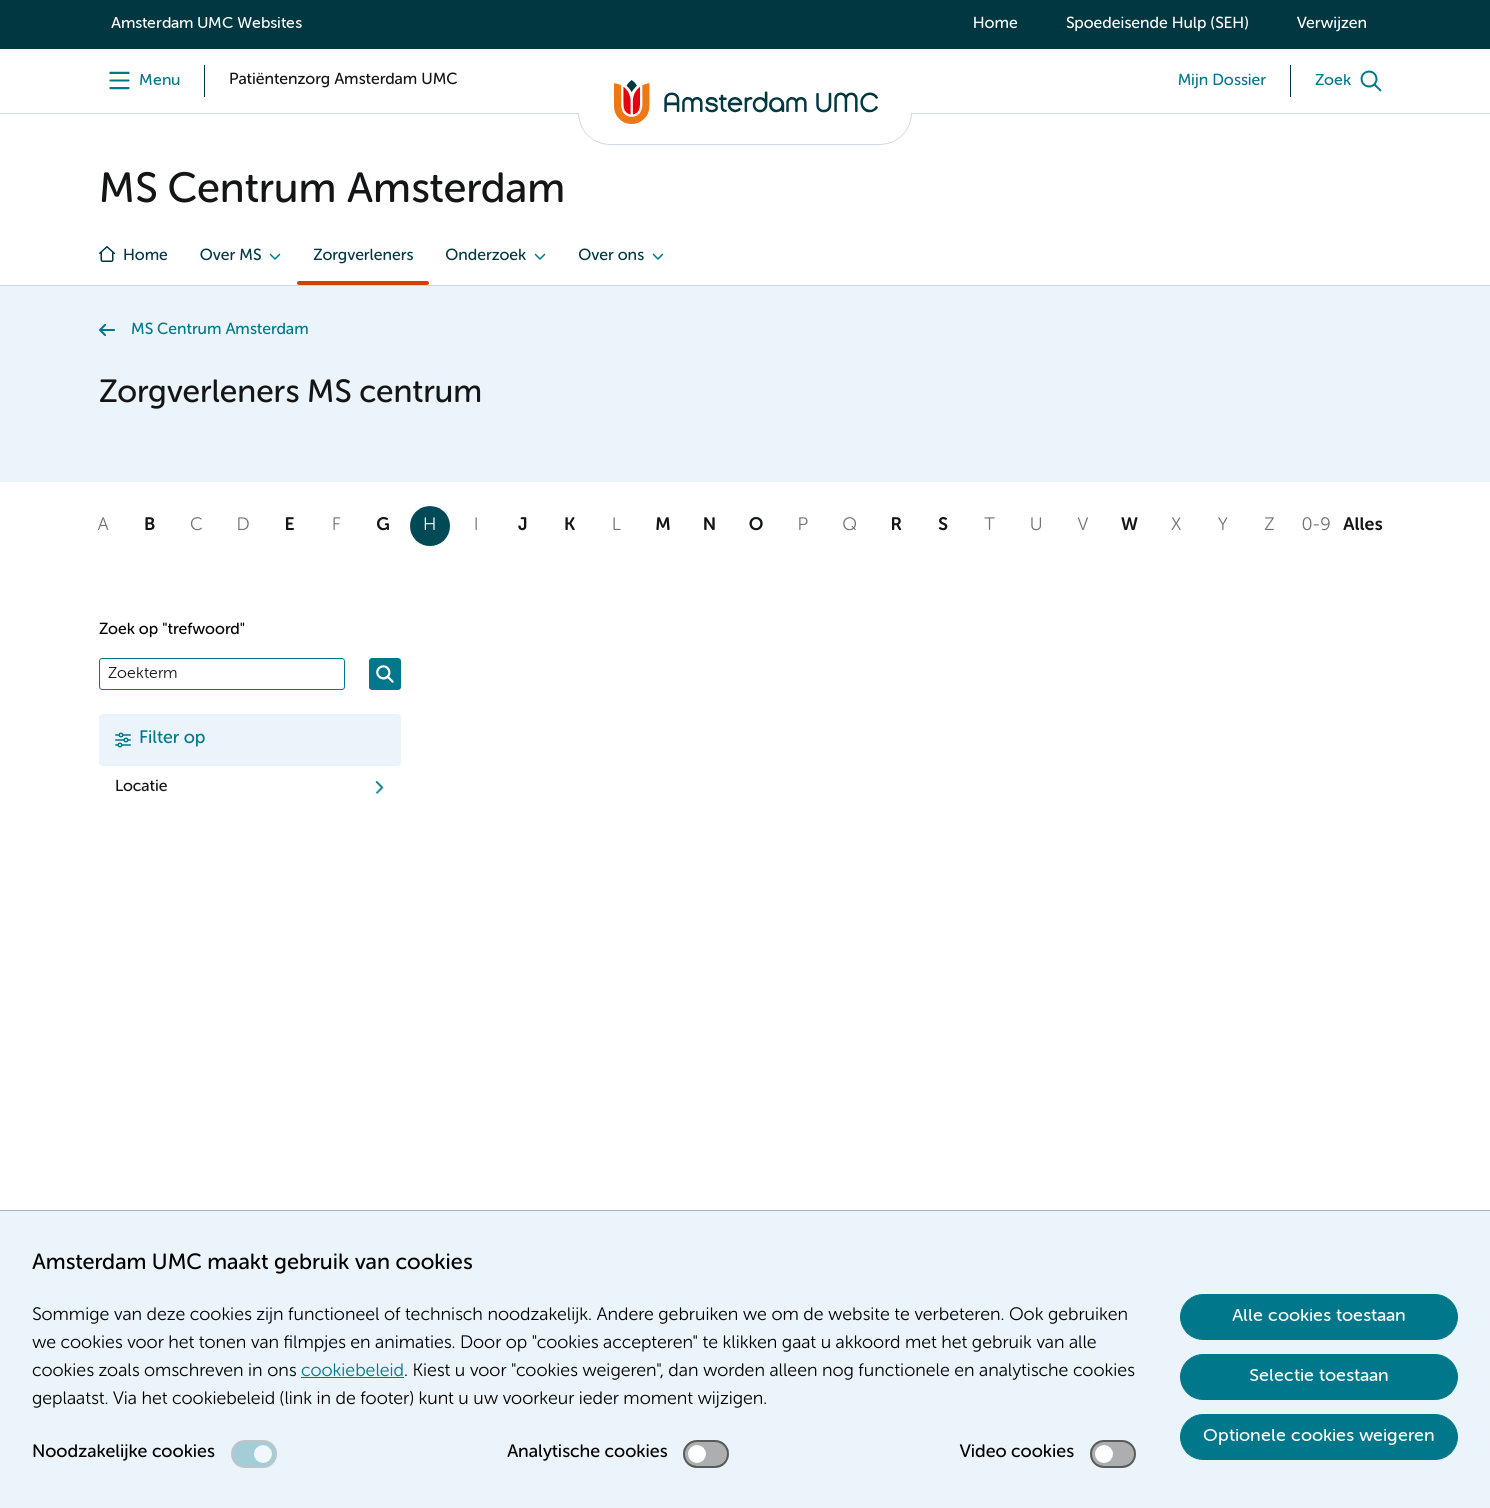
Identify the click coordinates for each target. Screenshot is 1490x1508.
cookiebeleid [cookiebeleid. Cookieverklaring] (352, 1372)
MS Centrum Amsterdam (220, 330)
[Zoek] (1353, 81)
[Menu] (139, 81)
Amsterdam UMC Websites (206, 24)
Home (995, 24)
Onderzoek (485, 256)
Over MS (231, 256)
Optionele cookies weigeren (1319, 1436)
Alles (1362, 526)
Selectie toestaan (1319, 1376)
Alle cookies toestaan (1319, 1316)
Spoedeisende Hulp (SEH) (1157, 24)
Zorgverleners (363, 256)
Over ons (611, 256)
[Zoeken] (385, 674)
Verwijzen (1332, 24)
